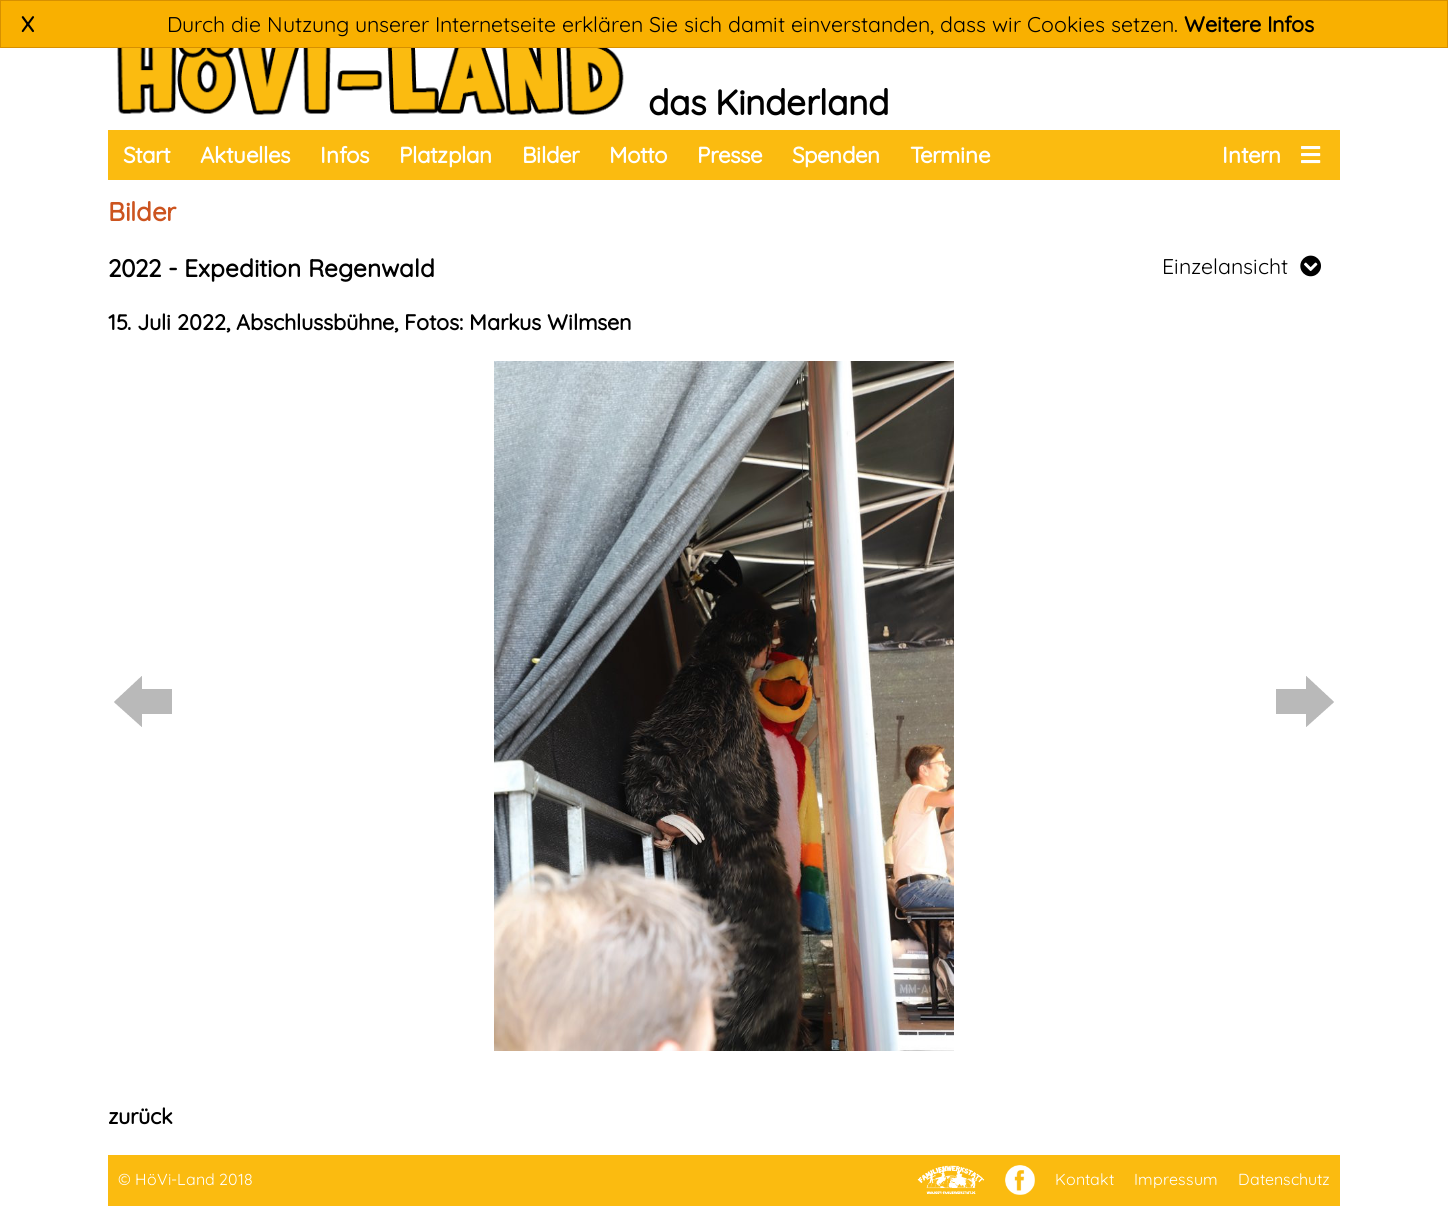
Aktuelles (245, 155)
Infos (344, 155)
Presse (729, 155)
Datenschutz (1284, 1179)
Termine (950, 155)
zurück (140, 1116)
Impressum (1176, 1179)
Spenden (836, 155)
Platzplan (445, 155)
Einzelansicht (1241, 266)
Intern (1251, 155)
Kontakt (1084, 1179)
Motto (638, 155)
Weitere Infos (1249, 24)
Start (146, 155)
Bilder (550, 155)
